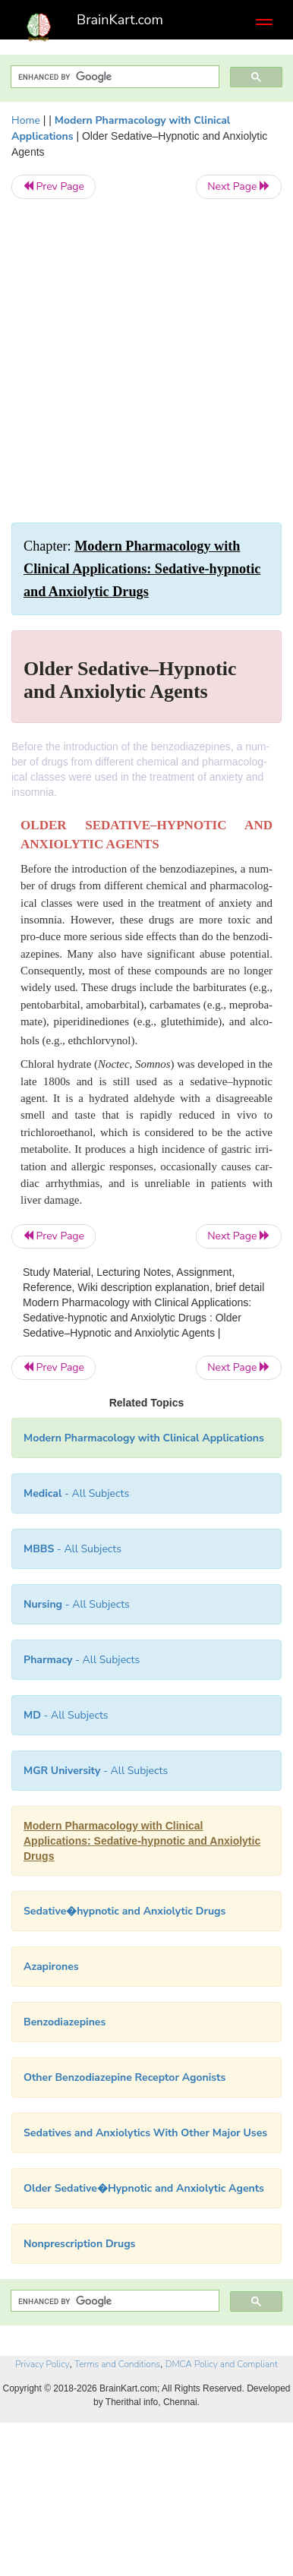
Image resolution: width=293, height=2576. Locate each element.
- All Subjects (66, 1715)
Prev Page (53, 186)
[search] (113, 77)
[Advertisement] (146, 360)
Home (25, 120)
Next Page (238, 186)
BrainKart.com (120, 20)
